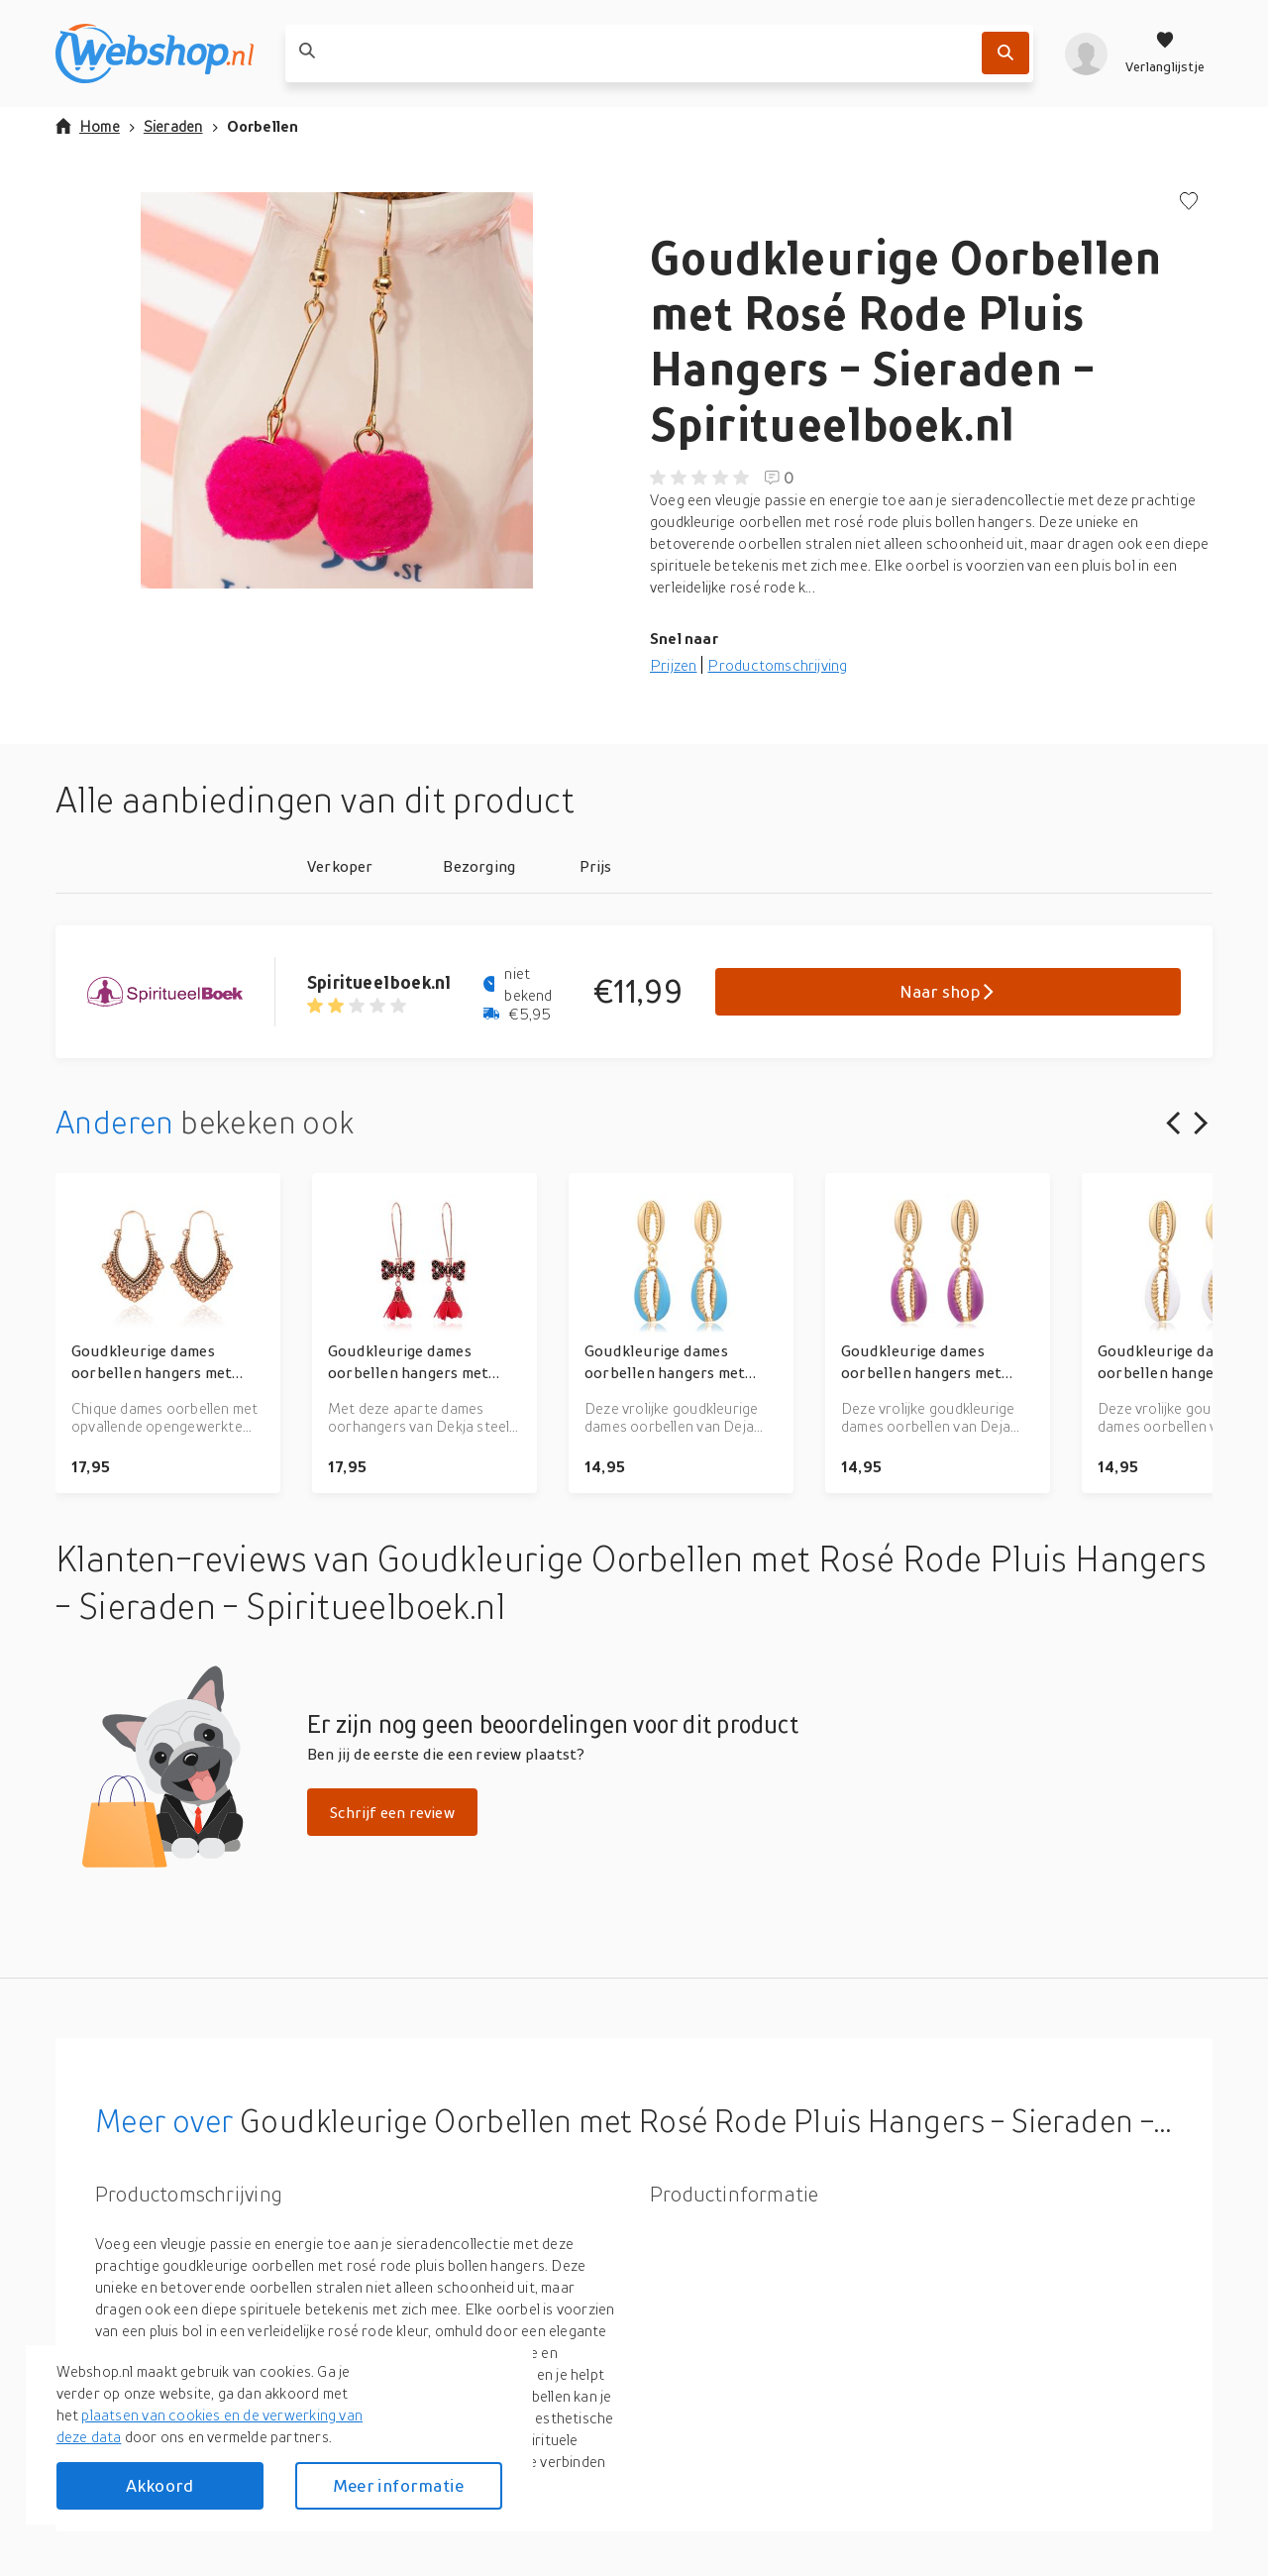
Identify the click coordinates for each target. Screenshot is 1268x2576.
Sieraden (173, 126)
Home (87, 126)
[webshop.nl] (154, 53)
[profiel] (1086, 53)
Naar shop (948, 991)
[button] (337, 390)
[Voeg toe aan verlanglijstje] (1189, 202)
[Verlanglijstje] (1165, 53)
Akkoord (159, 2485)
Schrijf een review (392, 1812)
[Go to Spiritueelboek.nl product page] (181, 991)
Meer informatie (398, 2485)
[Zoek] (1005, 53)
